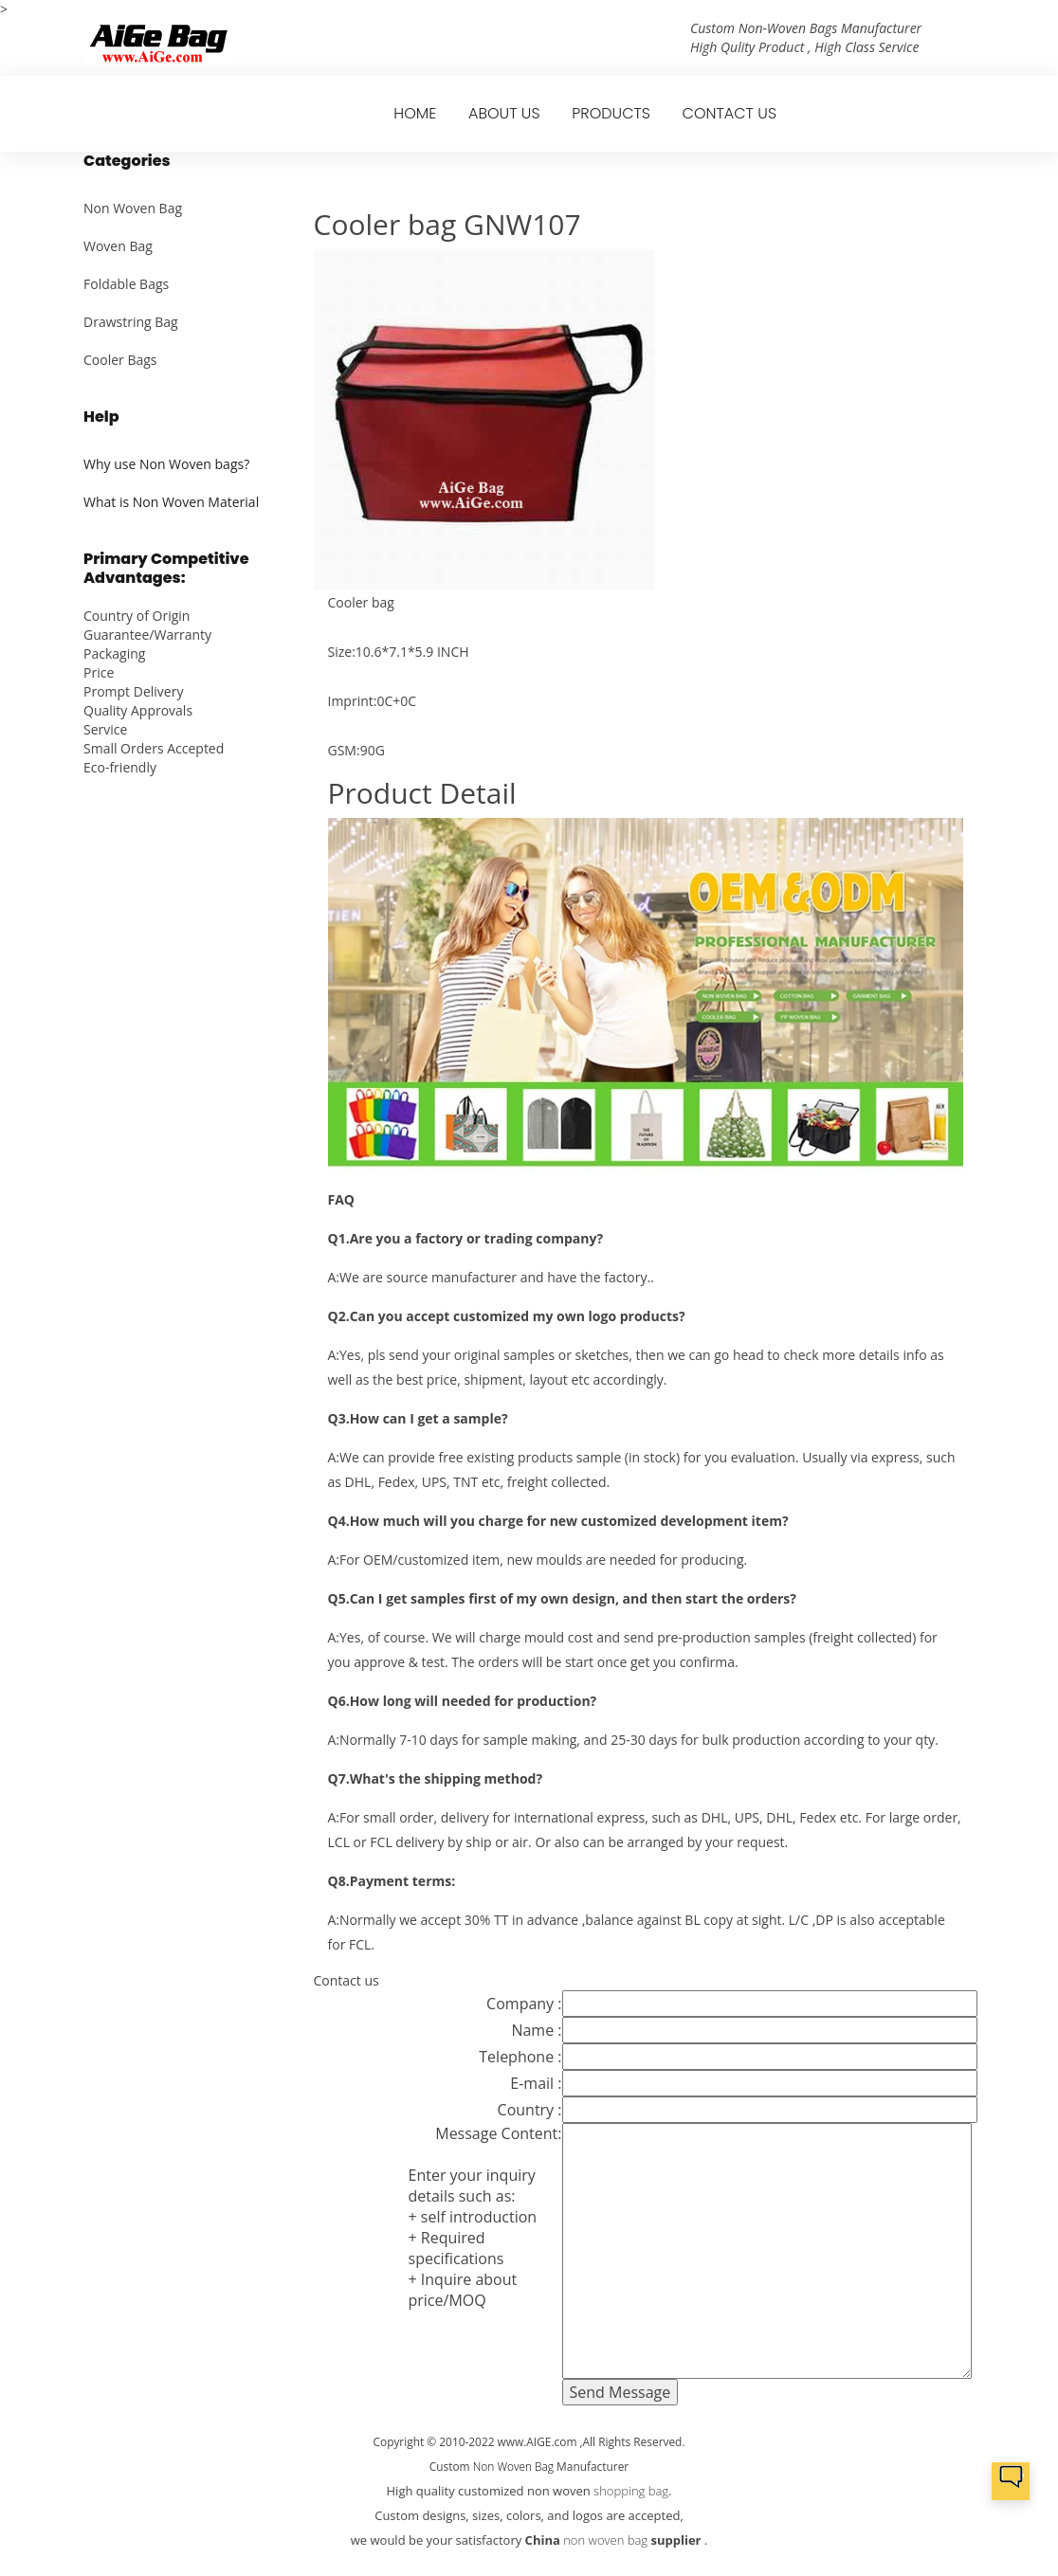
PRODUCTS (611, 113)
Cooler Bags (120, 360)
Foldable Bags (126, 284)
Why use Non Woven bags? (166, 464)
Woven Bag (118, 246)
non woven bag (605, 2540)
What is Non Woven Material (171, 502)
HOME (414, 113)
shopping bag (630, 2490)
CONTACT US (729, 113)
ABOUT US (504, 113)
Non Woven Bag (132, 208)
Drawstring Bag (130, 322)
